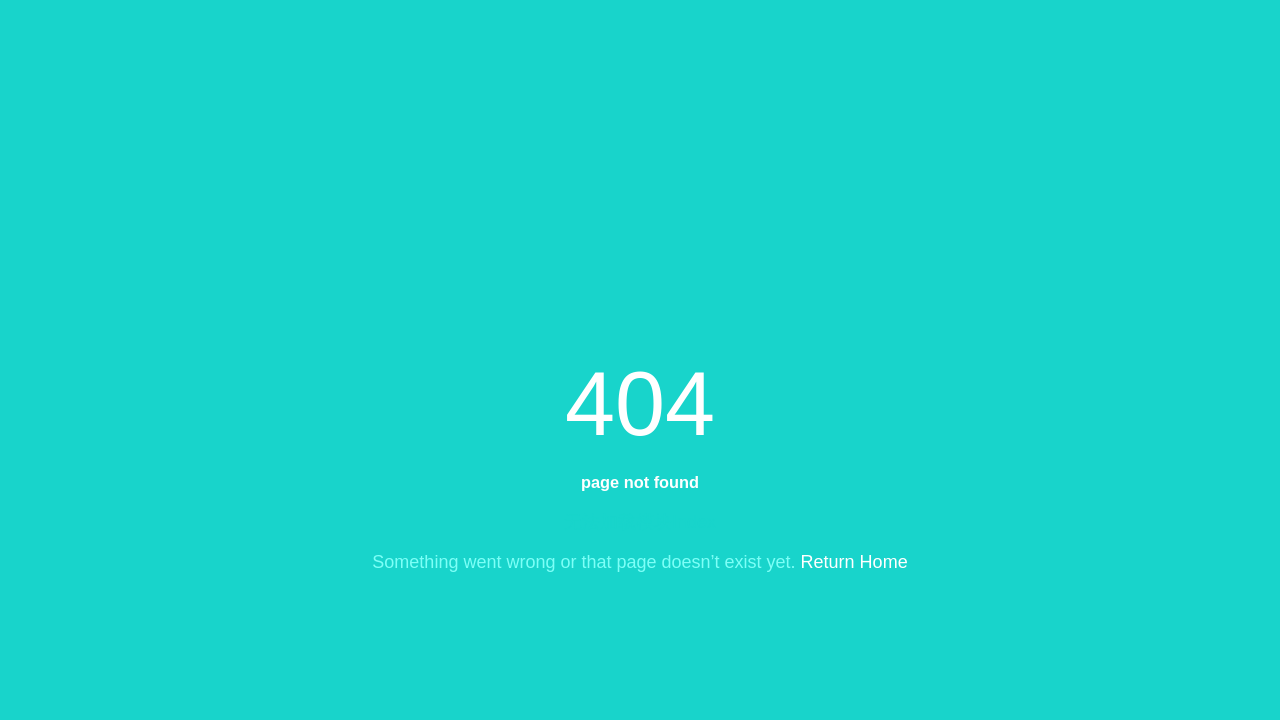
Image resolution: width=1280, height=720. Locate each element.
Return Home (854, 562)
